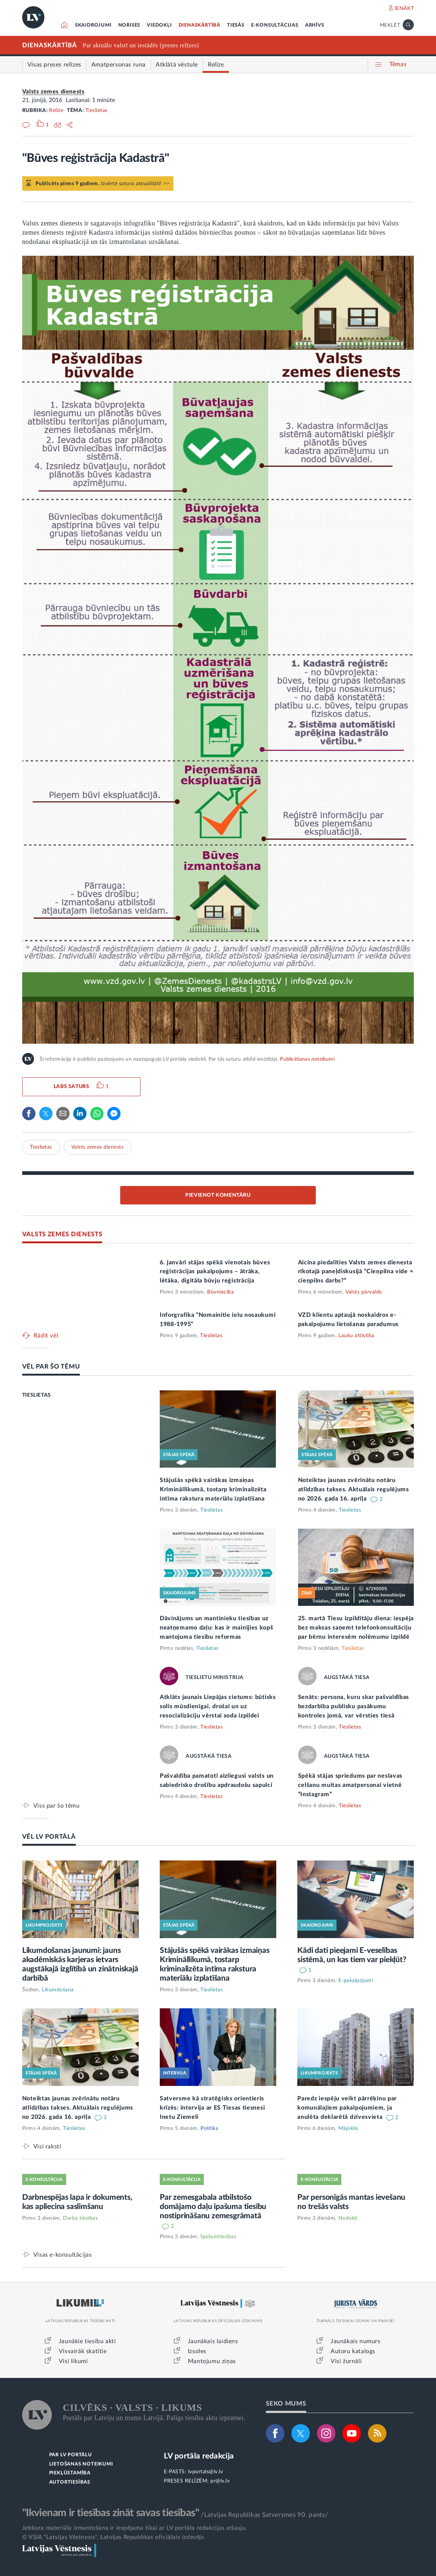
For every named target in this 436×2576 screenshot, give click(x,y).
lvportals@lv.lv (205, 2471)
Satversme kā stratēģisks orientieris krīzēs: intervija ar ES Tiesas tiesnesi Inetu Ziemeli (212, 2108)
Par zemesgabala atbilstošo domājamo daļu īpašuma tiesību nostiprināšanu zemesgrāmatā (213, 2206)
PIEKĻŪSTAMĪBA (70, 2473)
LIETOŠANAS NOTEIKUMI (81, 2464)
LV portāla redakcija (199, 2456)
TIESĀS (235, 25)
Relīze (56, 110)
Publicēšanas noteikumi (307, 1059)
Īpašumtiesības (218, 2236)
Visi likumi (73, 2361)
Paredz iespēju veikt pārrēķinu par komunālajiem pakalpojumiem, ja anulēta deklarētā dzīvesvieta (347, 2108)
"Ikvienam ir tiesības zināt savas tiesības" (110, 2513)
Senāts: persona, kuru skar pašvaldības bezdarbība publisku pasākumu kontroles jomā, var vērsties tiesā (353, 1706)
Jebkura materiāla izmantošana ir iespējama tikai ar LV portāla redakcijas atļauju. (134, 2528)
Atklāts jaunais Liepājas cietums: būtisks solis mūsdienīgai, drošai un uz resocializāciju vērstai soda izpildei (218, 1706)
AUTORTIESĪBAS (69, 2482)
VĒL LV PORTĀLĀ (49, 1837)
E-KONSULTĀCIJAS (274, 25)
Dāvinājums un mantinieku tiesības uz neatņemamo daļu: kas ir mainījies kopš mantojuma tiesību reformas (216, 1627)
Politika (209, 2128)
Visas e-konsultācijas (62, 2255)
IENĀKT (404, 8)
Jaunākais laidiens (213, 2341)
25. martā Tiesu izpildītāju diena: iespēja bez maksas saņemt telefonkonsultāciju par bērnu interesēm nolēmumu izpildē (356, 1627)
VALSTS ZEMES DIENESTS (62, 1234)
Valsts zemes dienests (53, 92)
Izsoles (197, 2351)
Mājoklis (348, 2128)
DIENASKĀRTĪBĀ (199, 25)
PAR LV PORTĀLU (70, 2455)
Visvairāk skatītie (83, 2351)
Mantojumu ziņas (212, 2361)
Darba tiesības (80, 2218)
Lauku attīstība (356, 1335)
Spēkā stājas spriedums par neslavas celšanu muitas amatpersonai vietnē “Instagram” (350, 1785)
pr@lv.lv (220, 2481)
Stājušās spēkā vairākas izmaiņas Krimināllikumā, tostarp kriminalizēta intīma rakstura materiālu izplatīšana (213, 1489)
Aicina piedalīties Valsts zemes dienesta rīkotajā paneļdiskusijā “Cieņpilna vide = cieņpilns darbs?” (355, 1272)
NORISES (129, 25)
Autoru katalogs (353, 2351)
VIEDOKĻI (159, 25)
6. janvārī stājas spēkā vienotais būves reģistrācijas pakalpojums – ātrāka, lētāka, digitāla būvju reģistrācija (215, 1272)
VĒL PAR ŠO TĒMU (51, 1366)
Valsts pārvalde (363, 1292)
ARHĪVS (314, 25)
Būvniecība (220, 1292)
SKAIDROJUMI (93, 25)
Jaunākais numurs (356, 2341)
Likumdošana (58, 1989)
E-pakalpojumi (355, 1980)
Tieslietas (96, 110)
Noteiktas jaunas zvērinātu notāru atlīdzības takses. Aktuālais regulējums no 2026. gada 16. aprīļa (353, 1489)
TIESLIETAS (36, 1395)
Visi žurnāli (346, 2361)
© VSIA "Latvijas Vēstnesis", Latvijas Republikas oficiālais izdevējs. (114, 2537)
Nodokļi (348, 2218)
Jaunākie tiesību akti (87, 2341)
